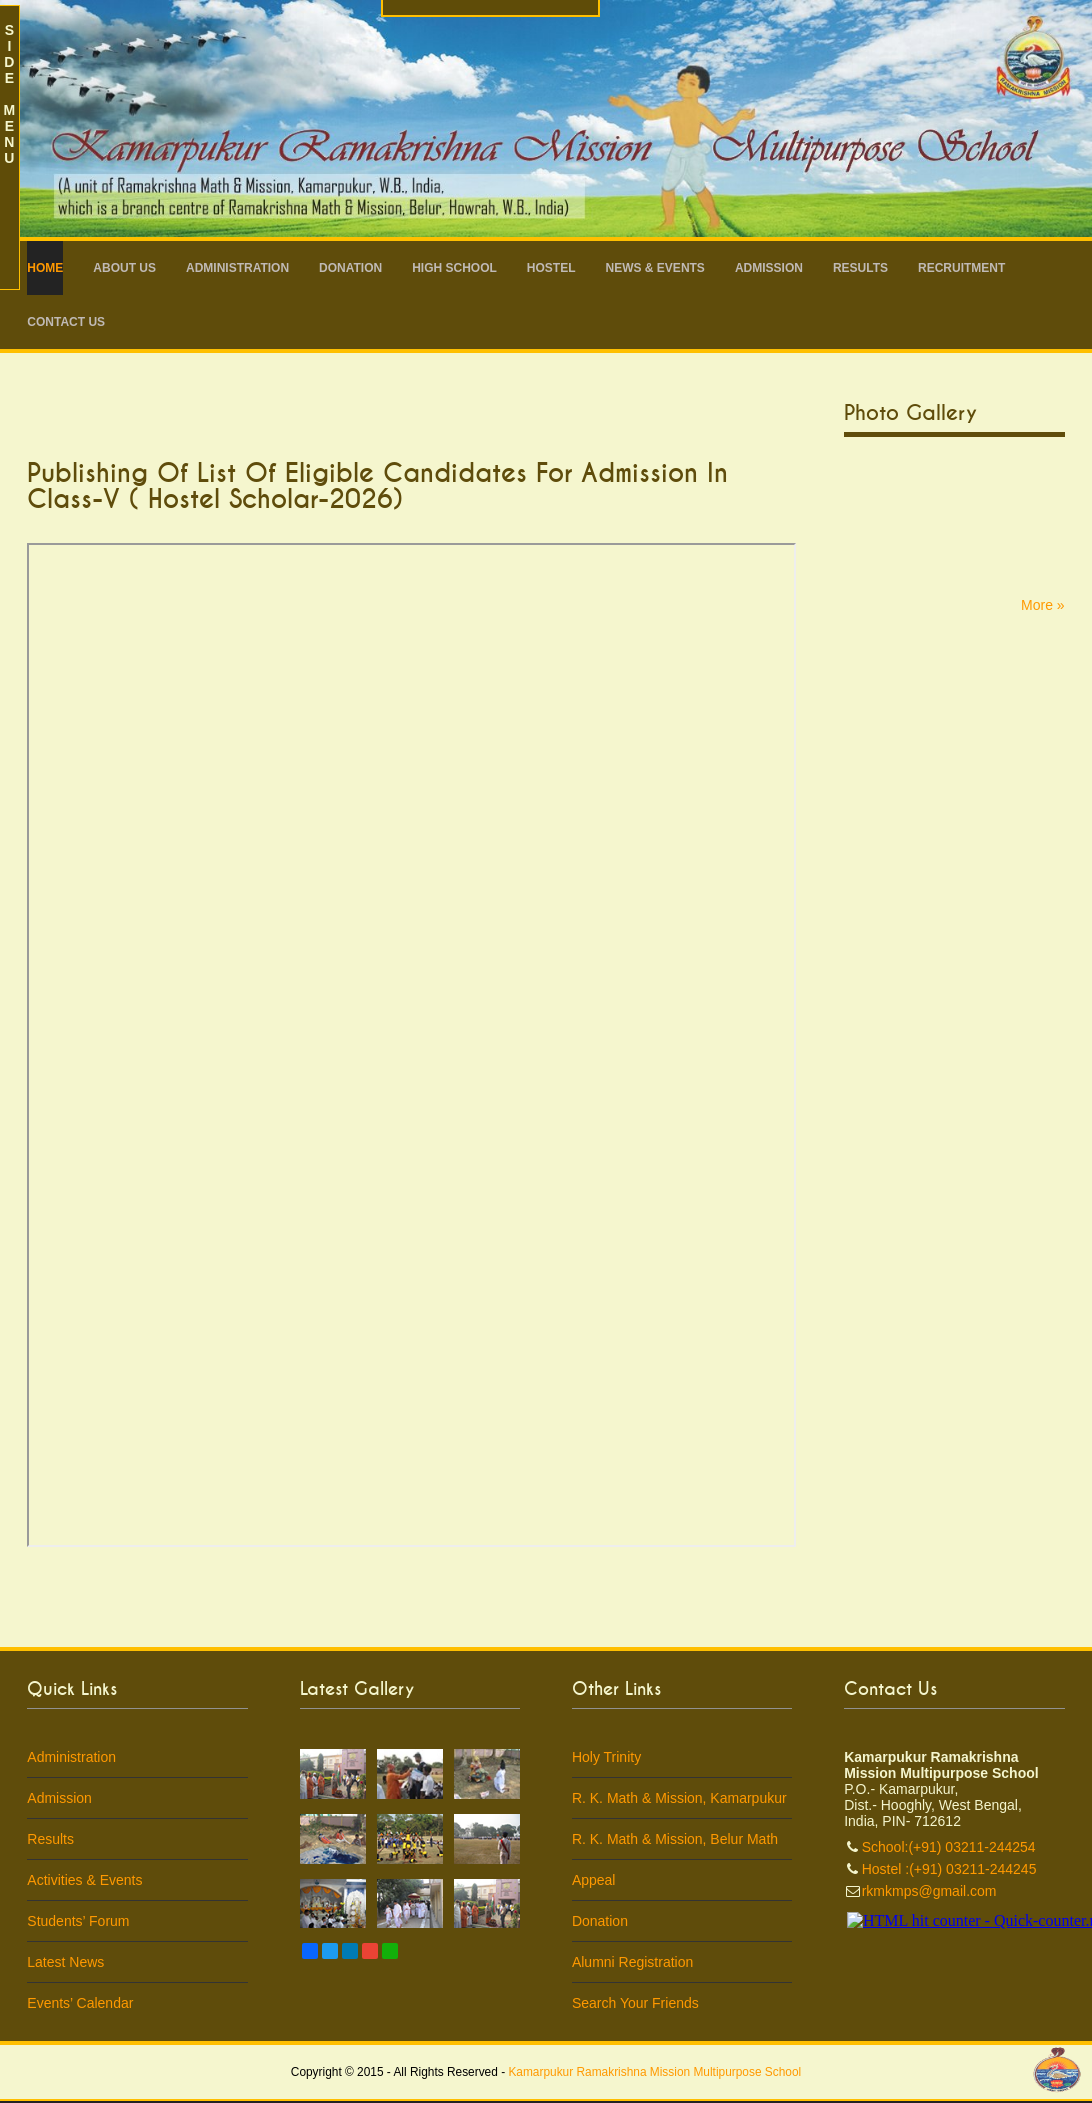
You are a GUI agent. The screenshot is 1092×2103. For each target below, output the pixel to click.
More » (1043, 605)
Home (45, 268)
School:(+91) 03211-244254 (949, 1847)
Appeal (594, 1880)
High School (454, 268)
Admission (769, 268)
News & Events (655, 268)
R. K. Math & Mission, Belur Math (675, 1839)
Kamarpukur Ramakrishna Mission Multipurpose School (654, 2072)
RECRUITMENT (961, 268)
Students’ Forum (78, 1921)
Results (860, 268)
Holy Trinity (606, 1757)
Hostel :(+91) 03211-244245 (949, 1869)
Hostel (551, 268)
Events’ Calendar (80, 2003)
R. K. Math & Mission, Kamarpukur (679, 1798)
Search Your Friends (635, 2003)
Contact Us (66, 322)
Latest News (65, 1962)
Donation (350, 268)
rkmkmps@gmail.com (929, 1891)
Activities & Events (84, 1880)
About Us (124, 268)
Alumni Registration (632, 1962)
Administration (237, 268)
